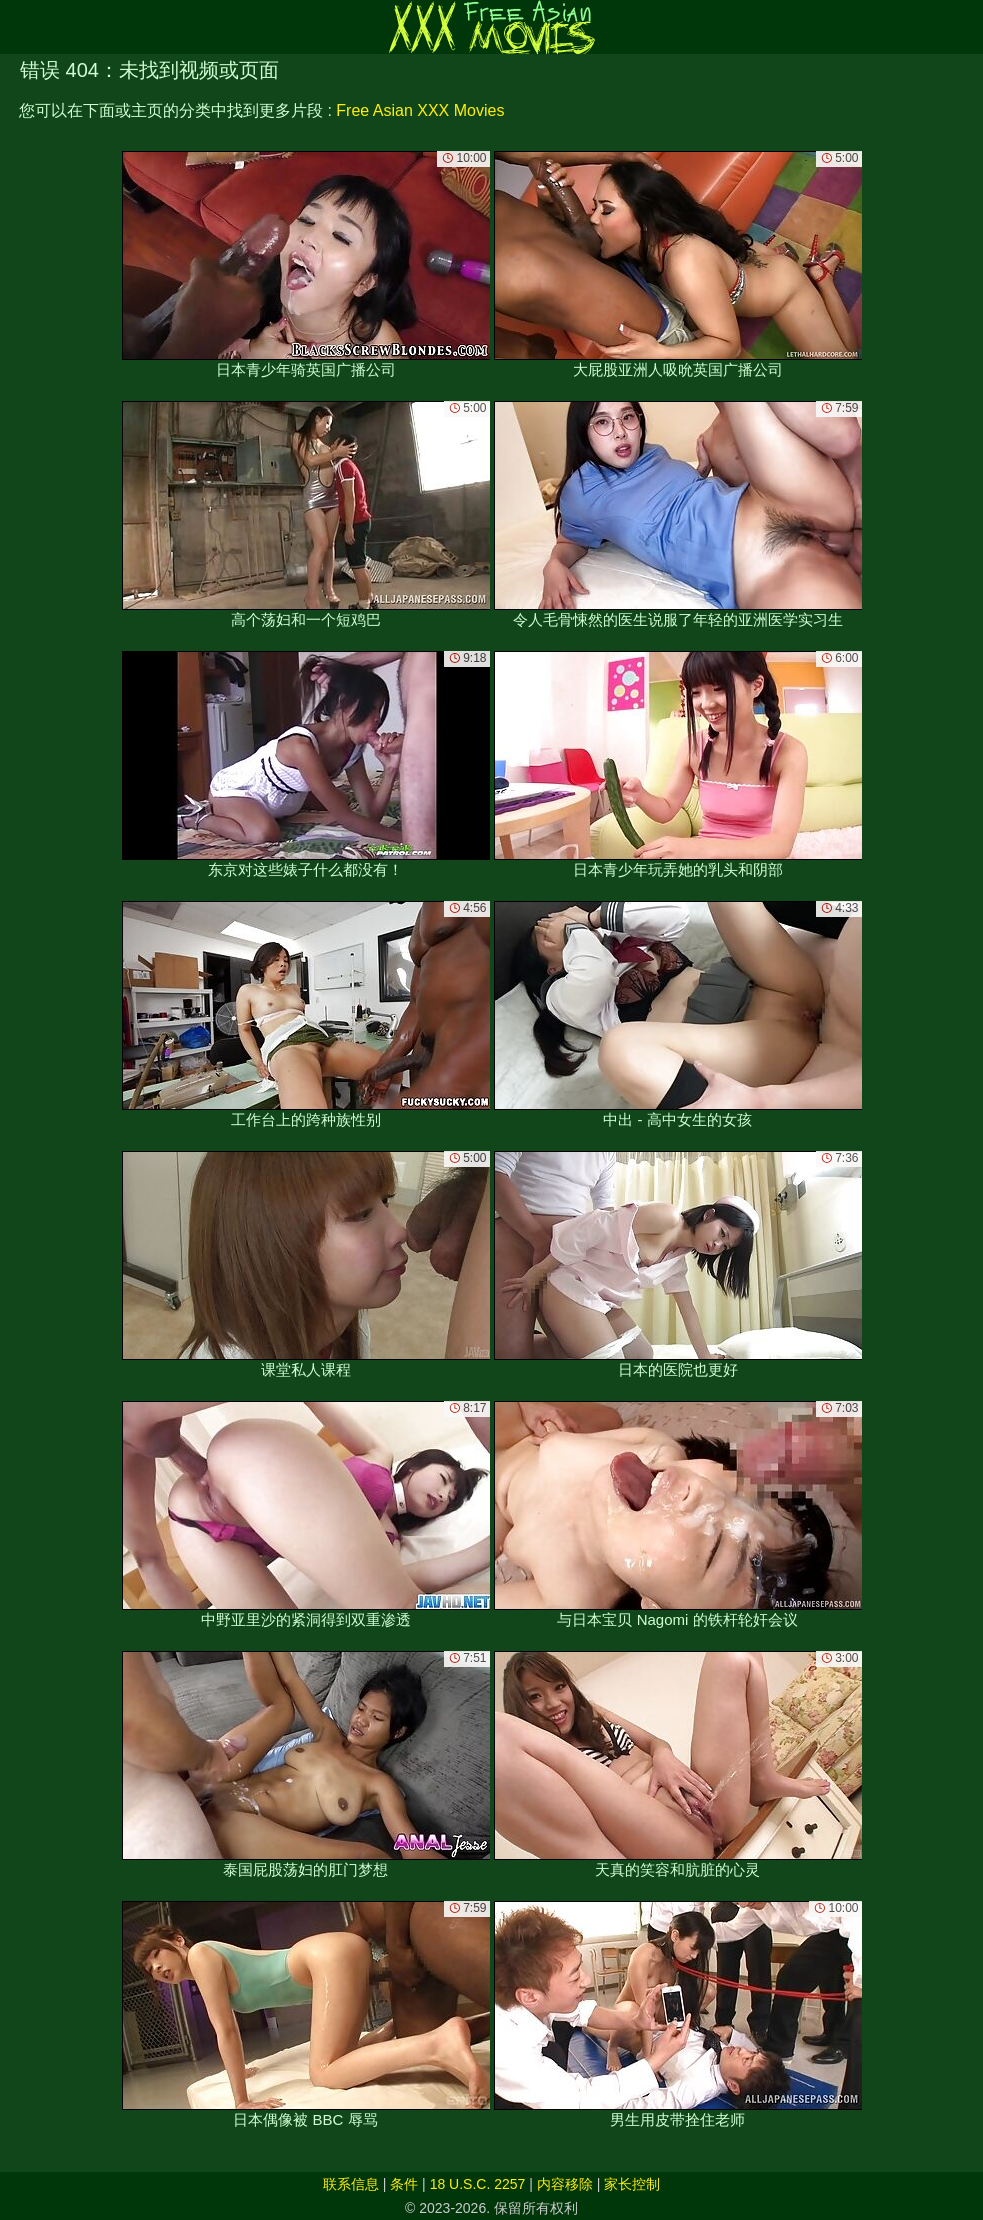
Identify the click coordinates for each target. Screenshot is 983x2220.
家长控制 (632, 2184)
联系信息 (351, 2184)
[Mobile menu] (18, 27)
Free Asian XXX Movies (420, 110)
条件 (404, 2184)
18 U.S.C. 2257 (478, 2184)
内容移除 (565, 2184)
